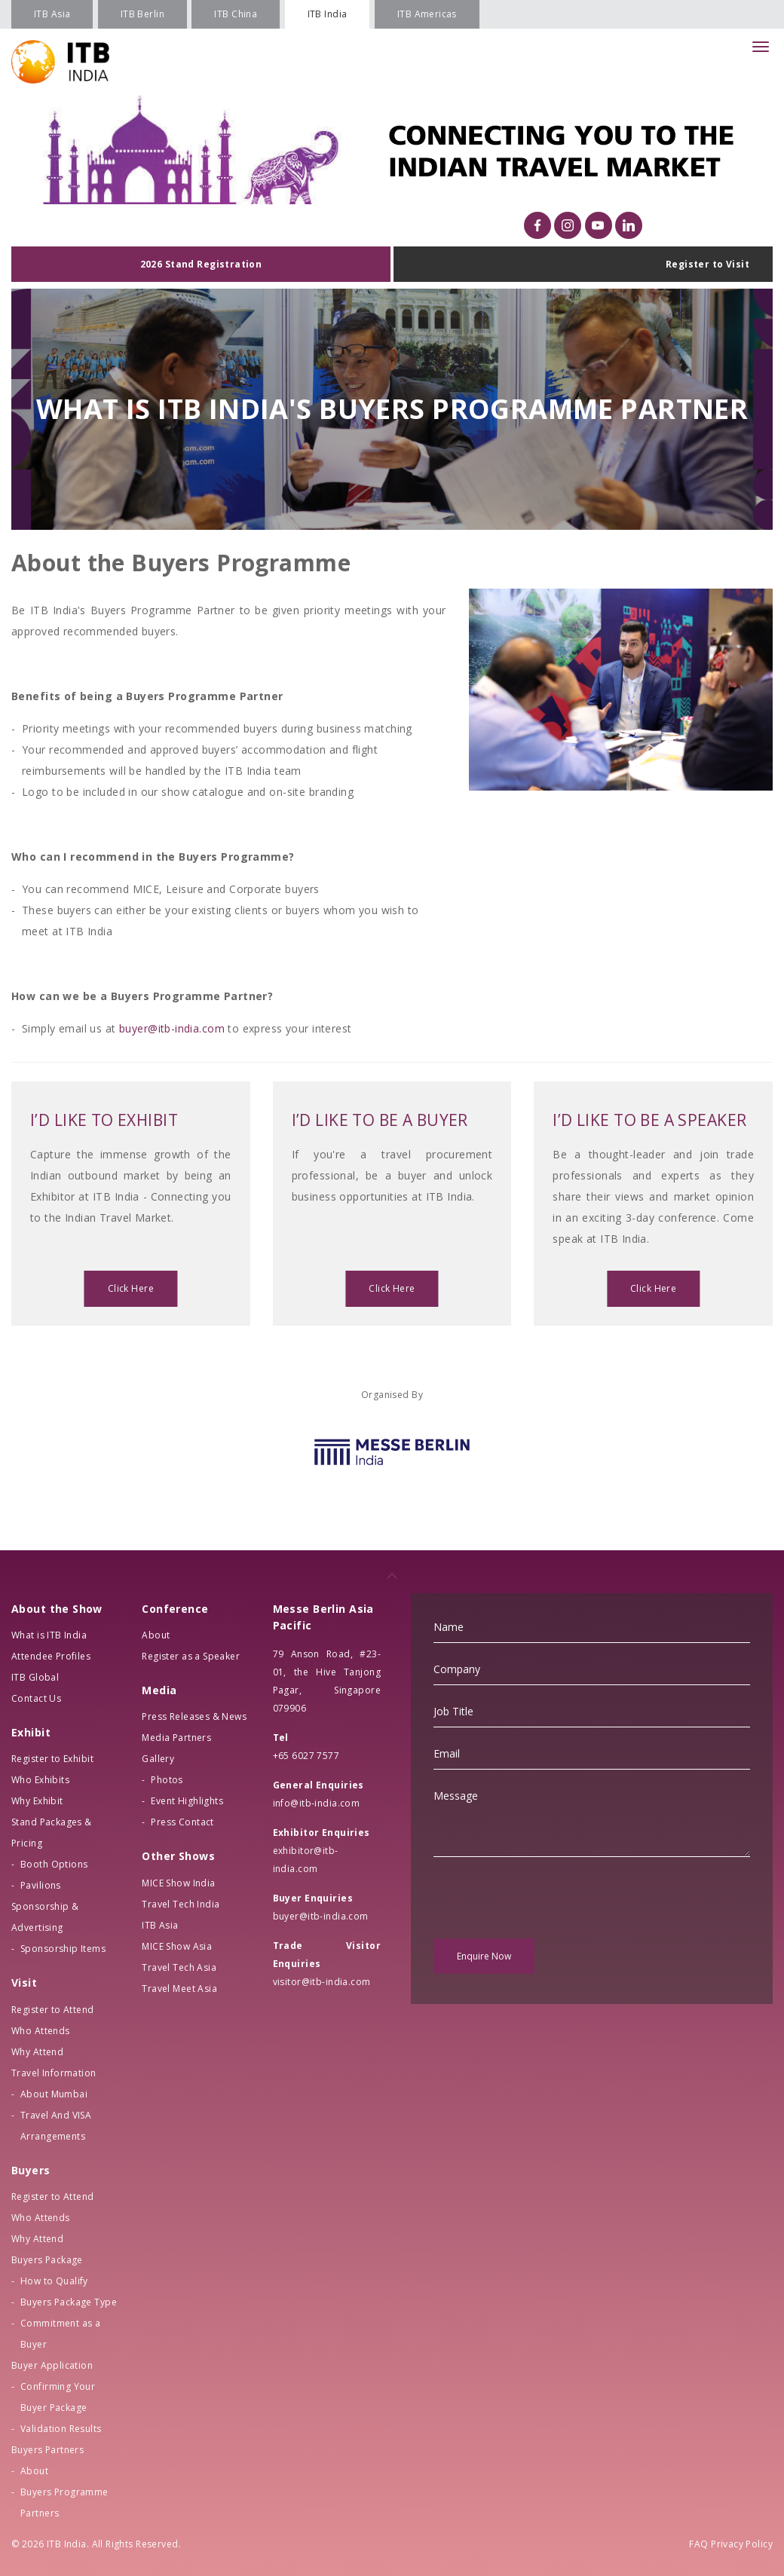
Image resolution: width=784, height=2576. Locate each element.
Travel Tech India (180, 1904)
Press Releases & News (194, 1716)
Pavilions (40, 1885)
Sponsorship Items (63, 1948)
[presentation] (548, 1897)
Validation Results (61, 2428)
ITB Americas (427, 14)
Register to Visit (707, 264)
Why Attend (37, 2051)
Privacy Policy (742, 2544)
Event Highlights (187, 1800)
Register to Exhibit (52, 1758)
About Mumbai (53, 2094)
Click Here (131, 1288)
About (34, 2470)
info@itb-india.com (316, 1803)
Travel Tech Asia (179, 1967)
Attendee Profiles (50, 1656)
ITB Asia (52, 14)
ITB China (235, 14)
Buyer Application (52, 2365)
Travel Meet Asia (179, 1988)
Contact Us (36, 1698)
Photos (167, 1779)
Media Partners (176, 1737)
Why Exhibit (37, 1800)
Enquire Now (484, 1956)
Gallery (158, 1758)
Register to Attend (52, 2009)
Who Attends (40, 2030)
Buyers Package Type (68, 2302)
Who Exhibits (40, 1779)
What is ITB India (49, 1635)
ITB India (328, 14)
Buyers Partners (47, 2449)
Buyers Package (47, 2259)
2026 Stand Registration (201, 264)
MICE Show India (178, 1883)
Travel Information (53, 2073)
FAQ (698, 2544)
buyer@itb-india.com (172, 1028)
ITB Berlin (142, 14)
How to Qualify (54, 2281)
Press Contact (182, 1822)
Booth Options (53, 1864)
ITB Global (35, 1677)
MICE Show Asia (177, 1946)
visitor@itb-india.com (322, 1981)
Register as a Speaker (191, 1656)
